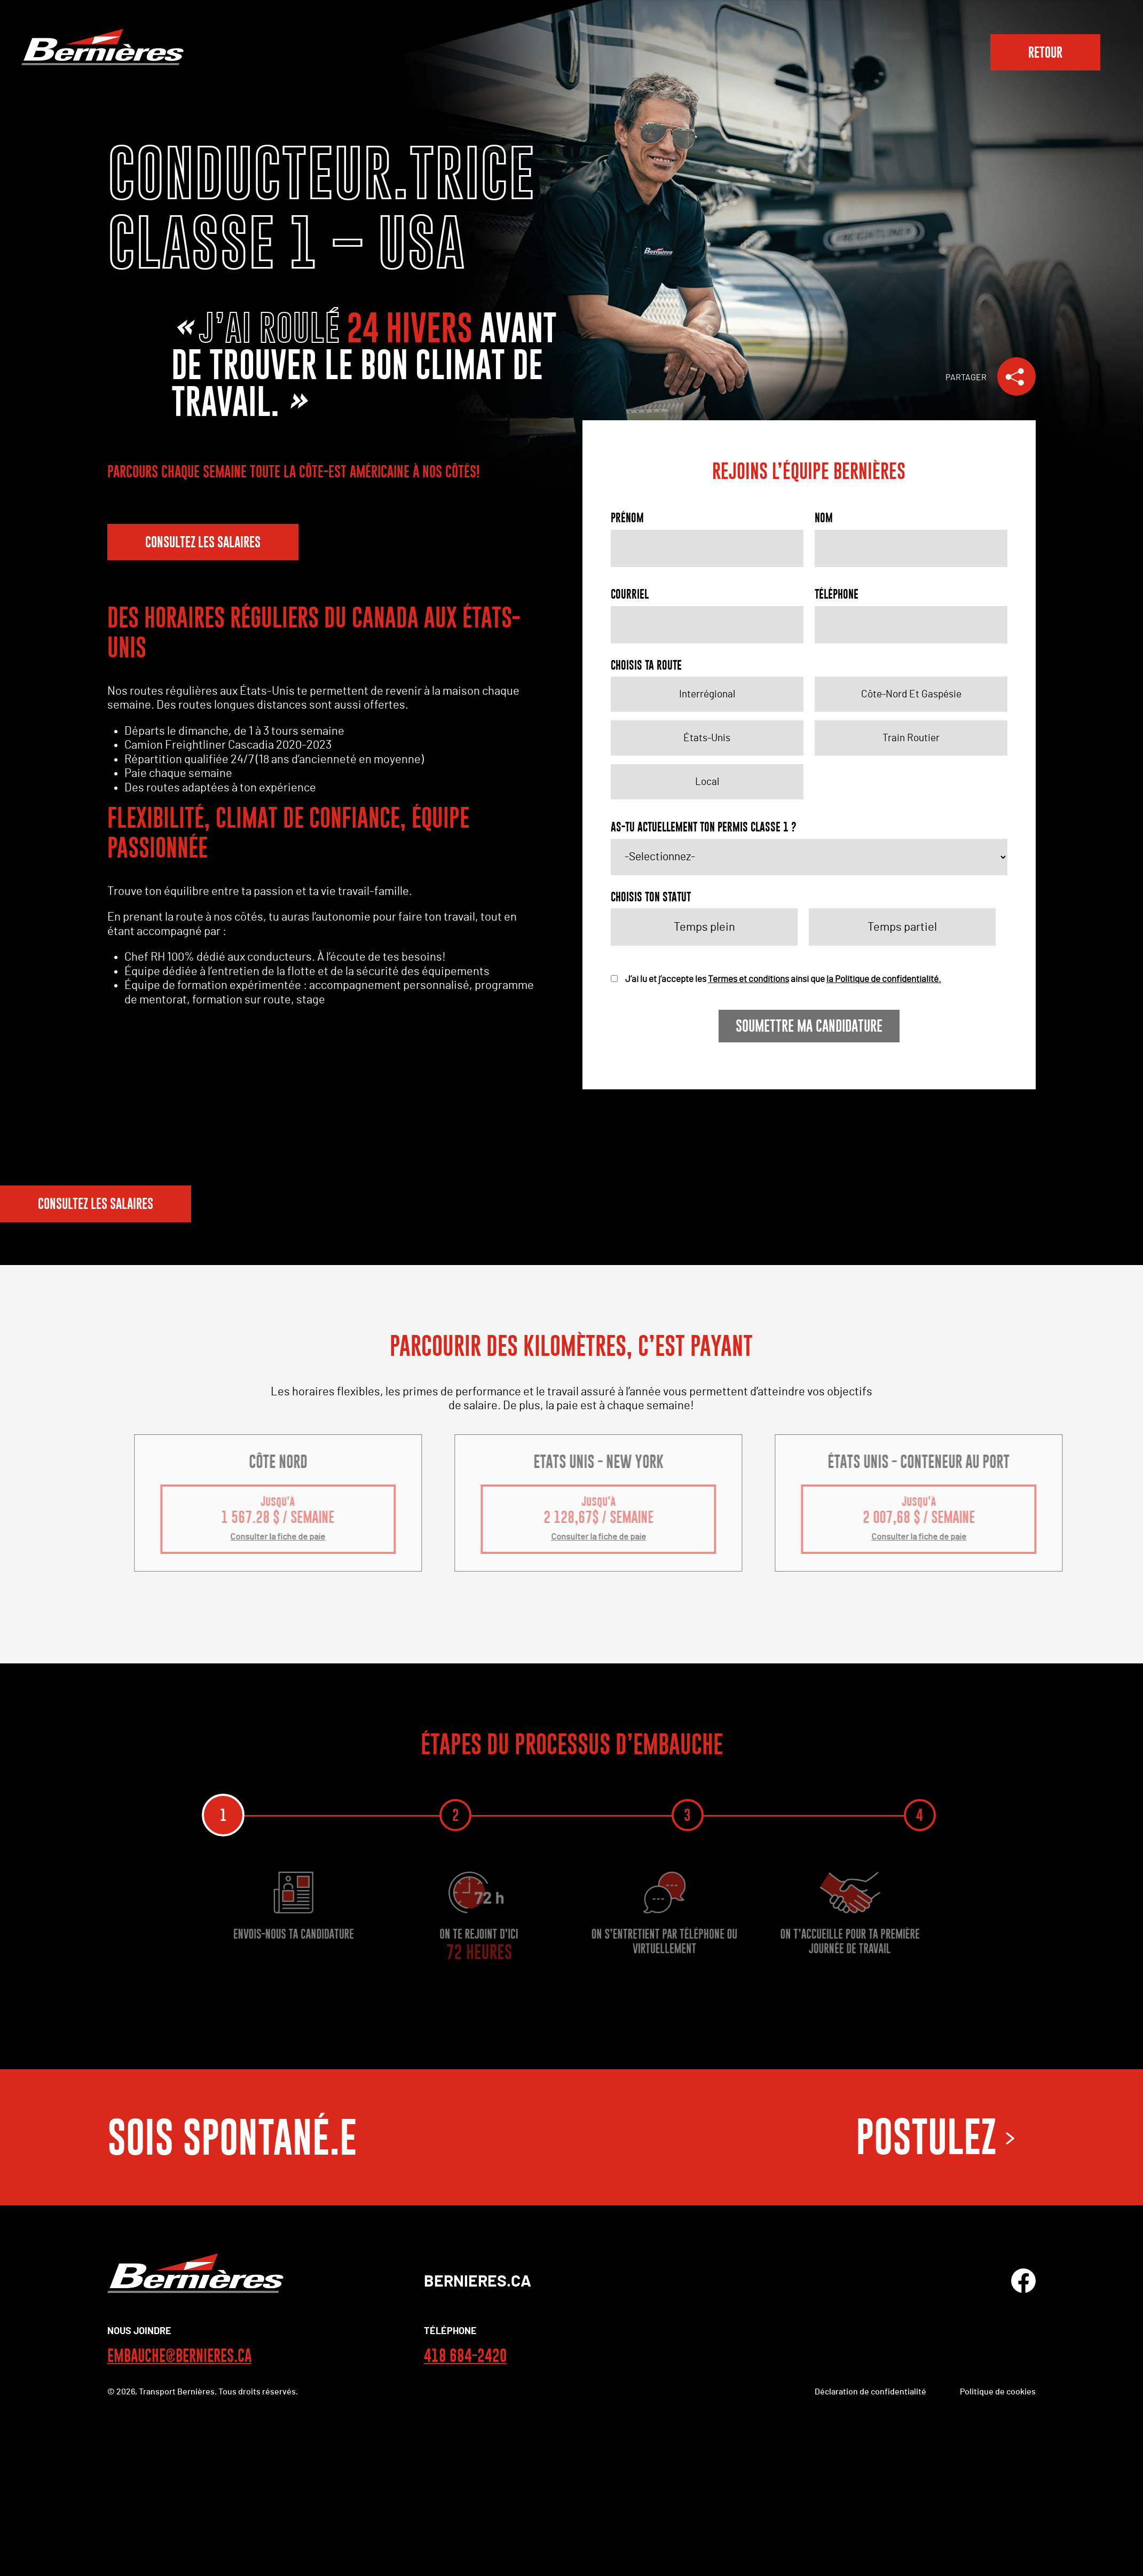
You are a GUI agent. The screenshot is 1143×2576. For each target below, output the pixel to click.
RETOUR (1045, 52)
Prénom (627, 518)
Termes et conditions (748, 979)
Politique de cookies (998, 2393)
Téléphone (836, 594)
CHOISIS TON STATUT (651, 897)
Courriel (630, 594)
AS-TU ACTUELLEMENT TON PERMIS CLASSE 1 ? (704, 827)
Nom (824, 518)
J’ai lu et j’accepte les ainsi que (776, 979)
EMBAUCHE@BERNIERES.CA (179, 2356)
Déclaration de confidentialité (870, 2393)
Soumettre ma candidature (809, 1026)
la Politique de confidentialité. (883, 979)
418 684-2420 (465, 2356)
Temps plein (704, 927)
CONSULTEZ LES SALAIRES (203, 541)
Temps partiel (902, 927)
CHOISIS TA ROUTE (646, 665)
